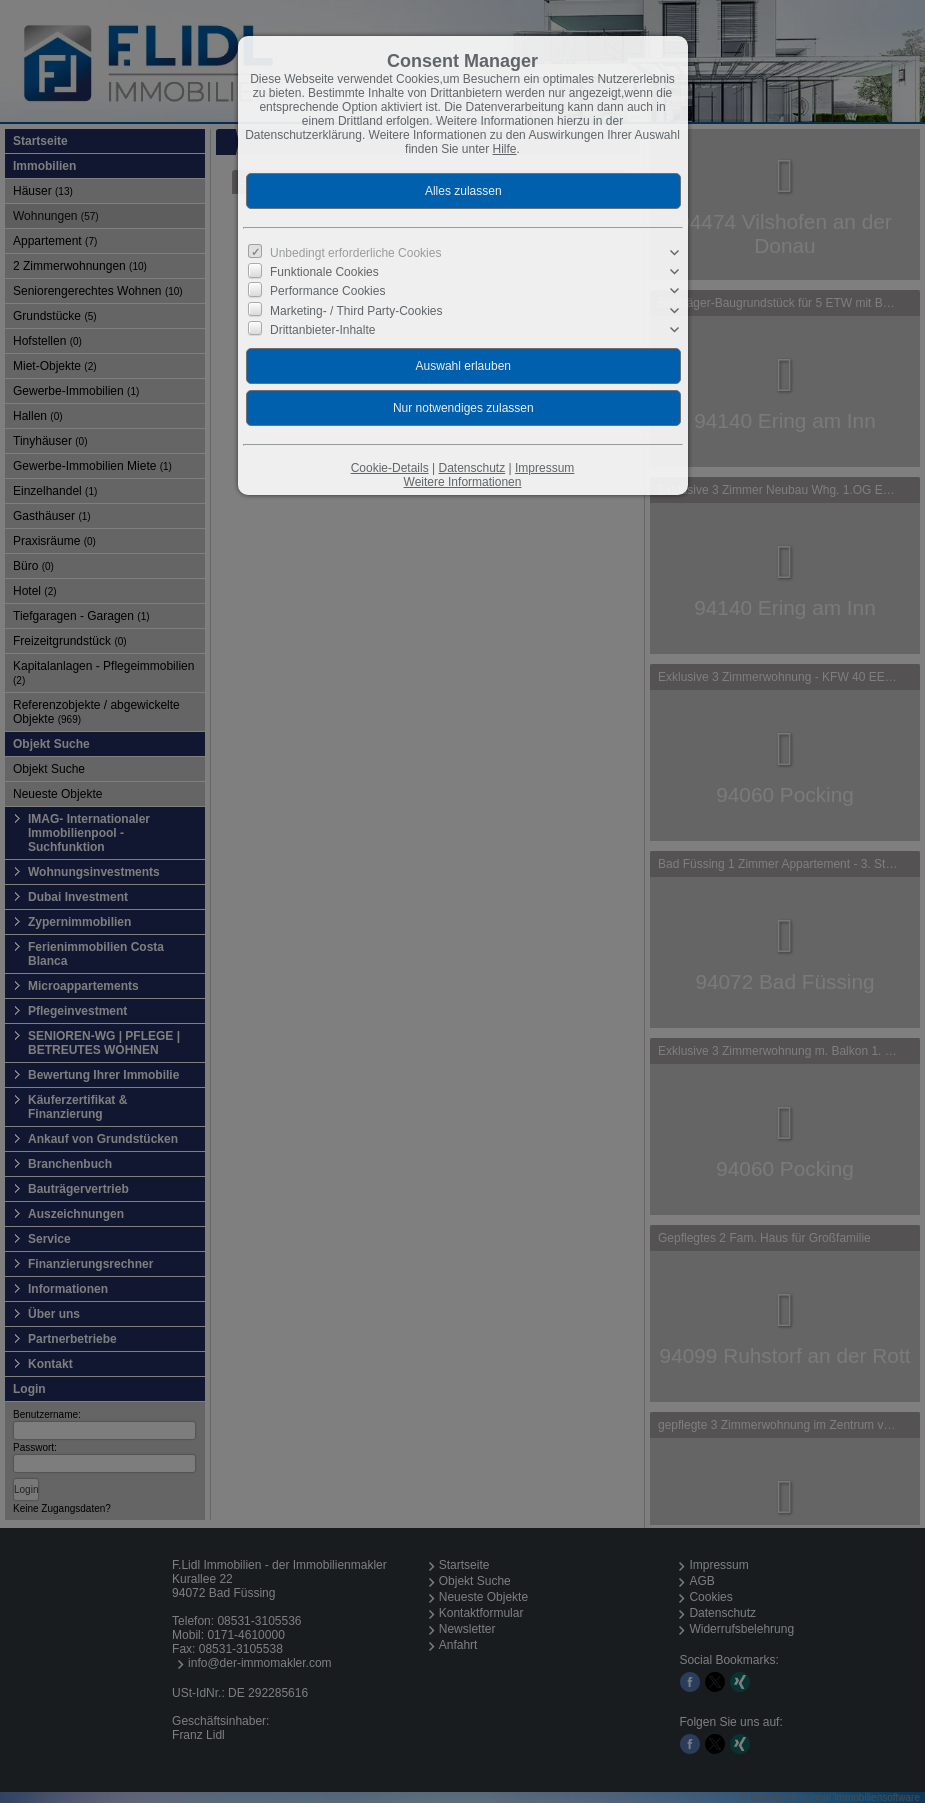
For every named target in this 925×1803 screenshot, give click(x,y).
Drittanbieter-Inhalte (322, 330)
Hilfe (505, 149)
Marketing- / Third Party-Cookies (356, 310)
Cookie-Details (390, 468)
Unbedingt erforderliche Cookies (355, 253)
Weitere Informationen (463, 482)
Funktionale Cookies (324, 272)
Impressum (544, 468)
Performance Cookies (327, 291)
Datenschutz (471, 468)
